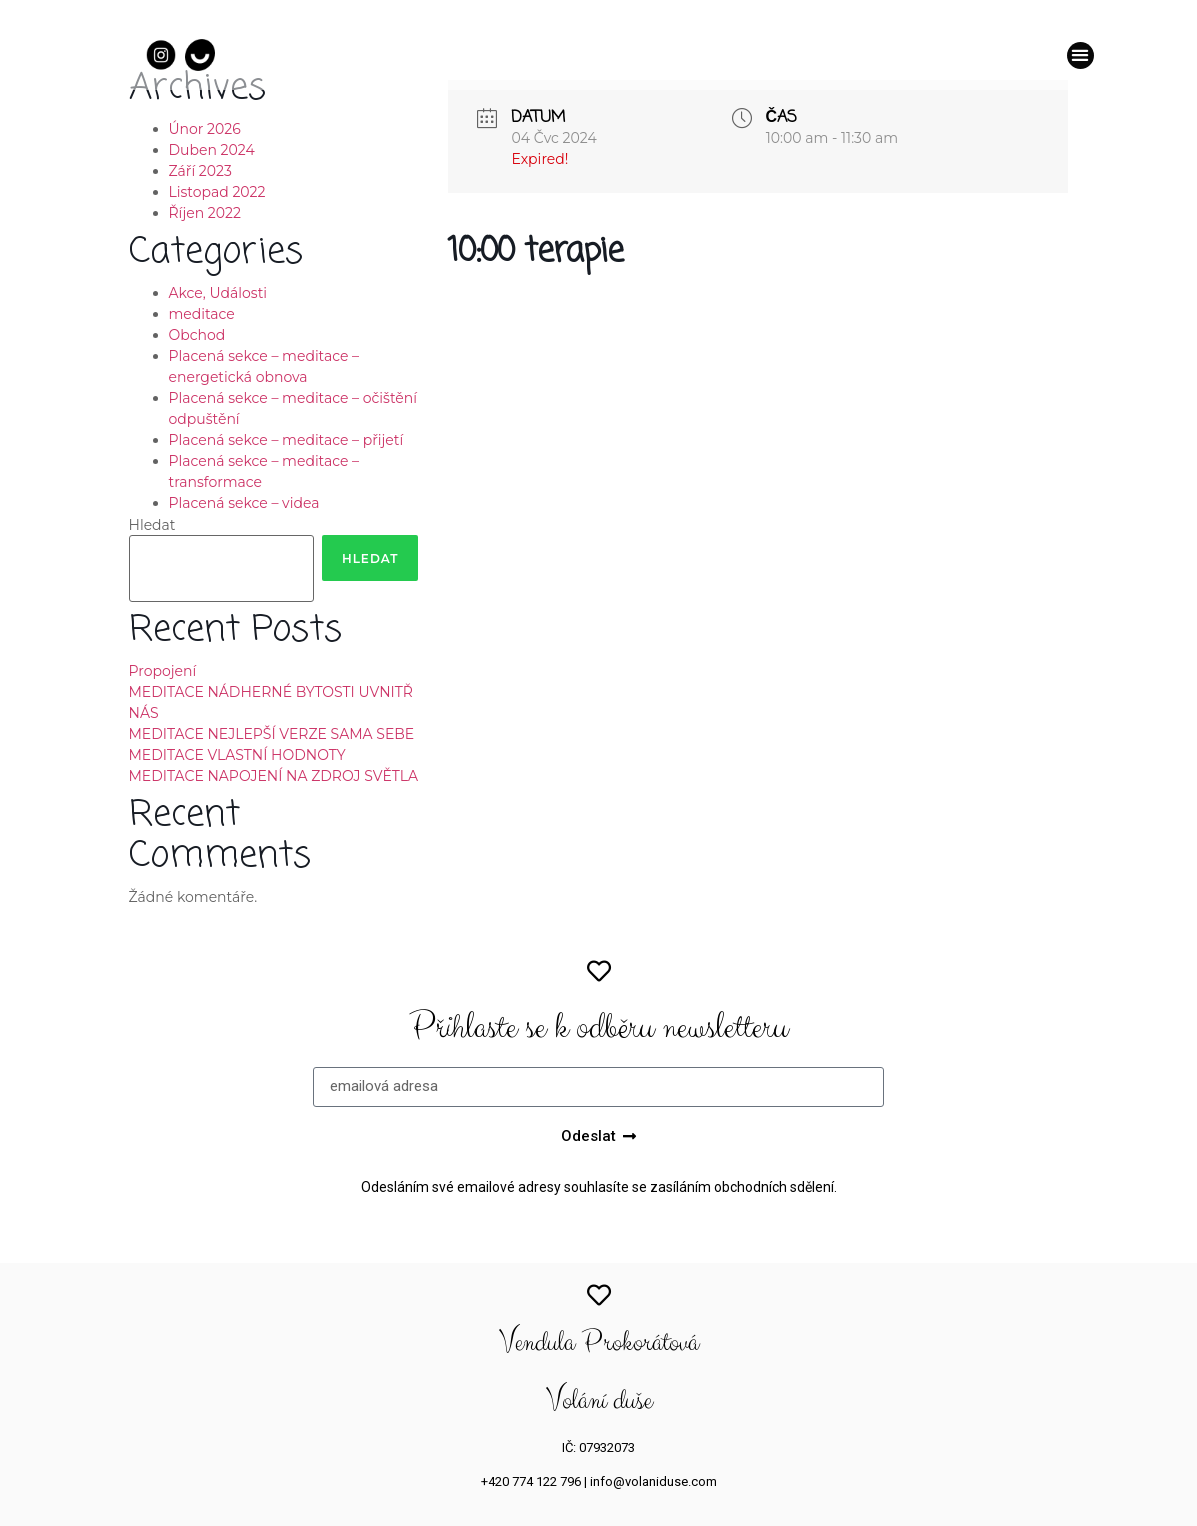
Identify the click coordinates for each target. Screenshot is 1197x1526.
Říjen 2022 (205, 213)
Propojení (163, 671)
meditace (202, 314)
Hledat (152, 525)
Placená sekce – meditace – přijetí (286, 440)
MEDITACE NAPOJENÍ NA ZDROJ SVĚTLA (274, 776)
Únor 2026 (205, 129)
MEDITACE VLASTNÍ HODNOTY (237, 755)
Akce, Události (218, 293)
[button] (1080, 55)
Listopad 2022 (217, 192)
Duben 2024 (212, 150)
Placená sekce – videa (244, 503)
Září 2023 (200, 171)
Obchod (197, 335)
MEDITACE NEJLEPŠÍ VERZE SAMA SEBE (272, 734)
